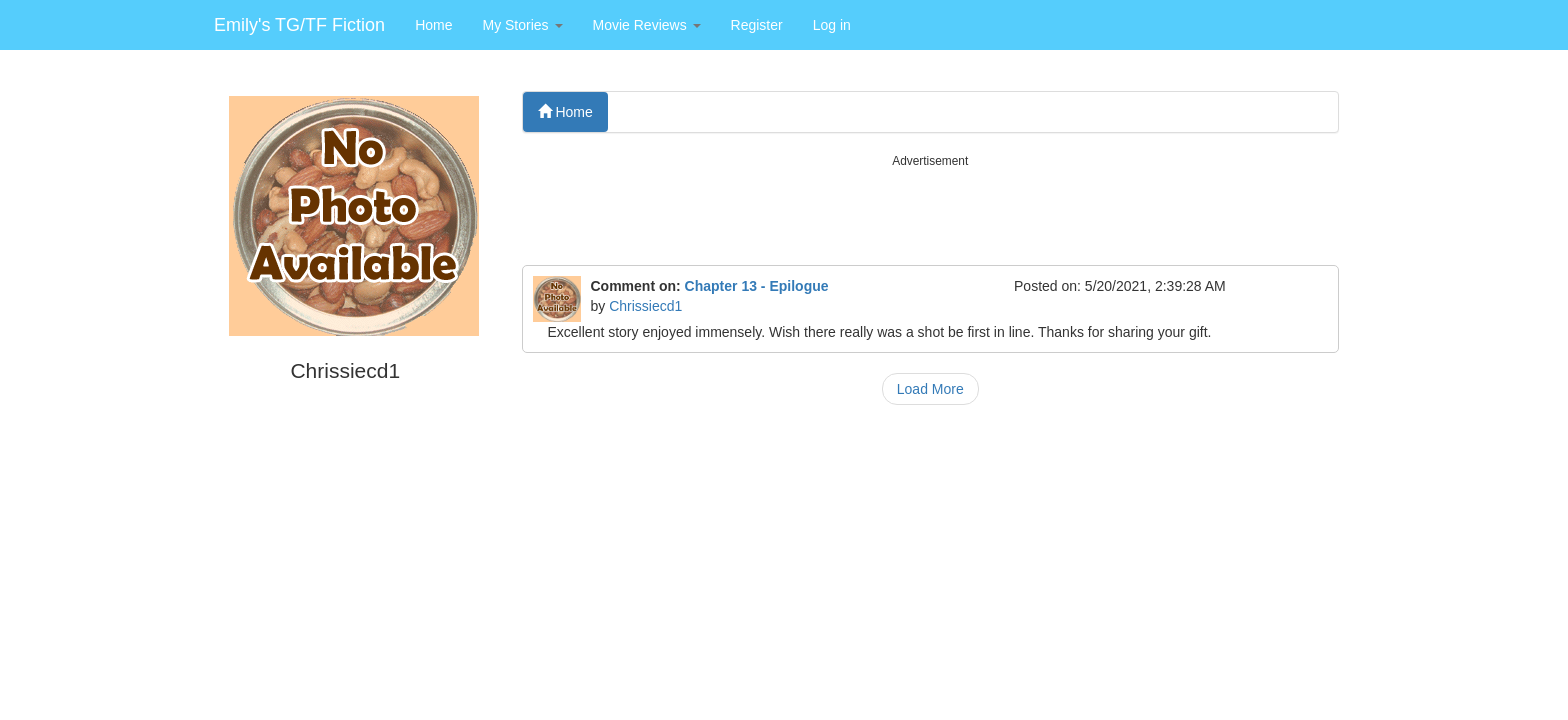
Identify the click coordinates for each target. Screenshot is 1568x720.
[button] (522, 25)
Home (433, 25)
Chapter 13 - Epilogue (757, 286)
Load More (930, 389)
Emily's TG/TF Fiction (299, 25)
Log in (832, 25)
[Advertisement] (931, 215)
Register (757, 25)
